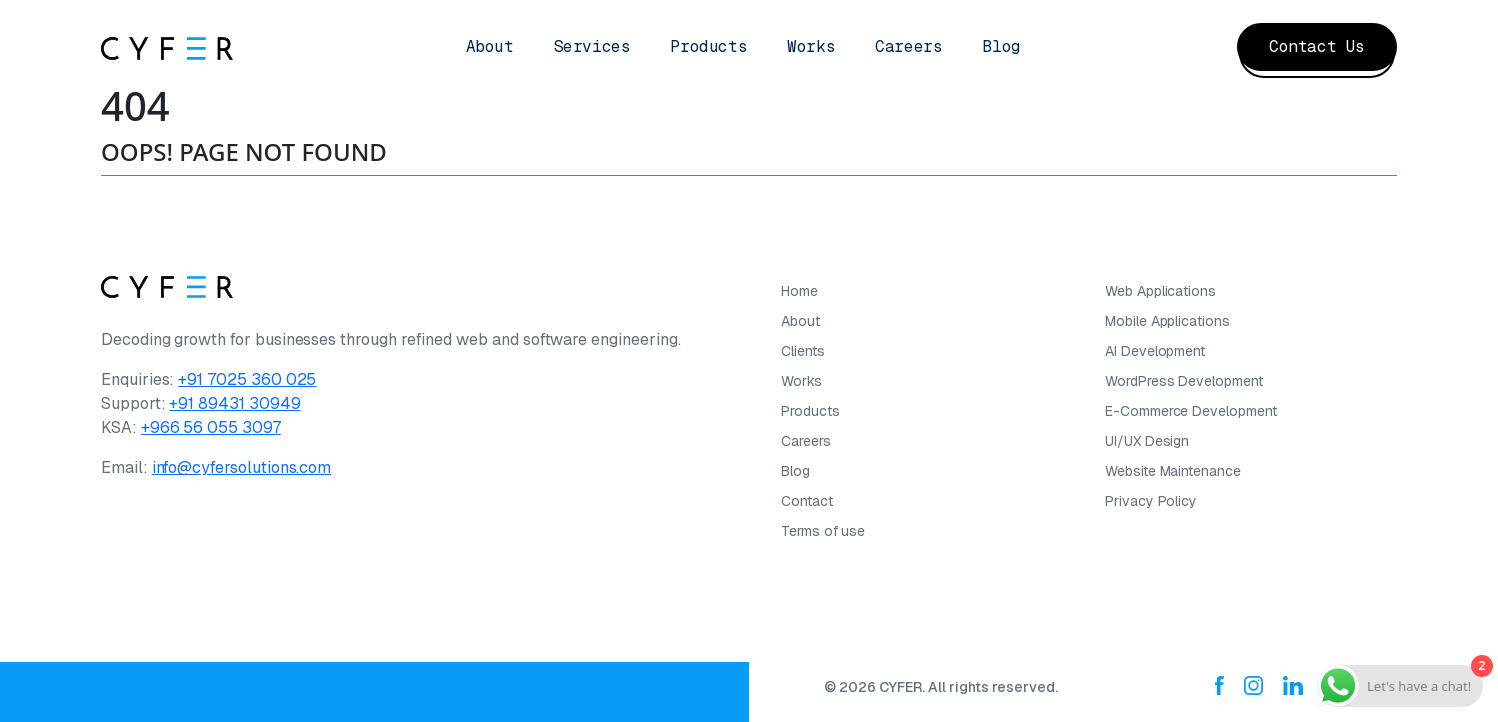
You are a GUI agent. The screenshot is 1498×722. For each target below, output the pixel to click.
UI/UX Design (1147, 441)
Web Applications (1160, 291)
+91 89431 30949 (234, 403)
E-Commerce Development (1191, 411)
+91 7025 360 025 (247, 379)
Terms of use (823, 531)
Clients (803, 351)
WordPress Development (1184, 381)
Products (708, 46)
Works (811, 46)
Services (592, 46)
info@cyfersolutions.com (242, 467)
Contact (807, 501)
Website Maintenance (1173, 471)
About (490, 46)
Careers (908, 46)
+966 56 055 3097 (211, 427)
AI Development (1155, 351)
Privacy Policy (1151, 501)
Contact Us (1317, 46)
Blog (1001, 46)
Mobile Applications (1167, 321)
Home (799, 291)
